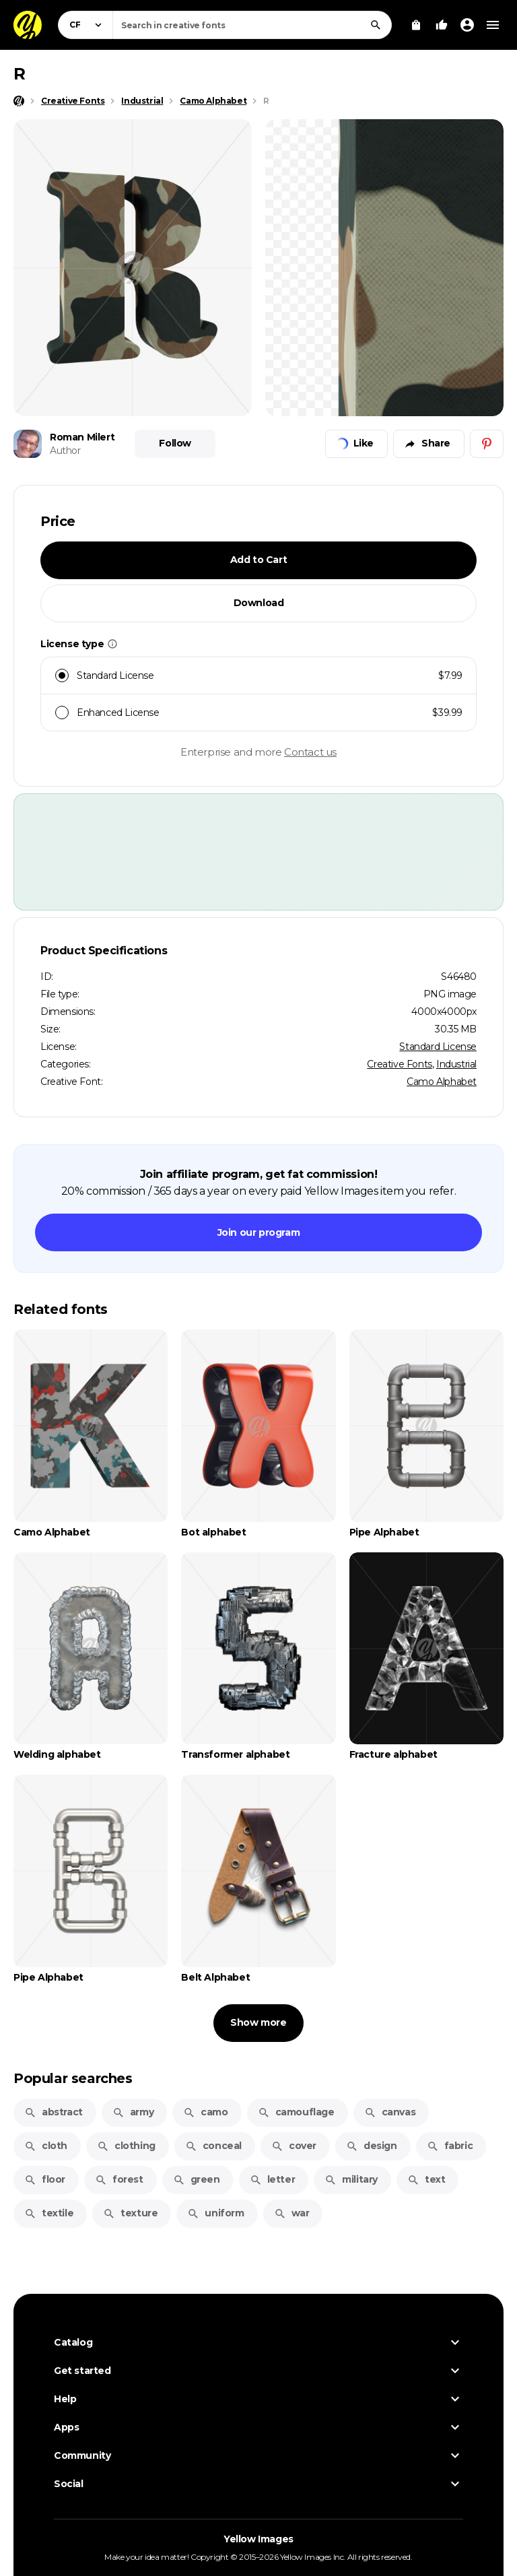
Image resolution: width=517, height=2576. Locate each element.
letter (273, 2179)
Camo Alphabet (442, 1082)
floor (44, 2179)
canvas (390, 2112)
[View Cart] (416, 25)
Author (65, 450)
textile (48, 2213)
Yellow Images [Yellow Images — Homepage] (258, 2539)
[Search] (376, 25)
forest (119, 2179)
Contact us (310, 752)
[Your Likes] (441, 25)
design (371, 2146)
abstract (53, 2112)
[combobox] (252, 24)
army (132, 2112)
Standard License (438, 1047)
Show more (258, 2022)
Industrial (456, 1064)
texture (130, 2213)
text (426, 2179)
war (292, 2213)
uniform (215, 2213)
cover (293, 2146)
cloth (45, 2146)
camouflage (296, 2112)
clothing (126, 2146)
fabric (450, 2146)
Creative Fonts (399, 1064)
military (351, 2179)
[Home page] (18, 101)
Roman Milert (82, 437)
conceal (213, 2146)
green (196, 2179)
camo (205, 2112)
